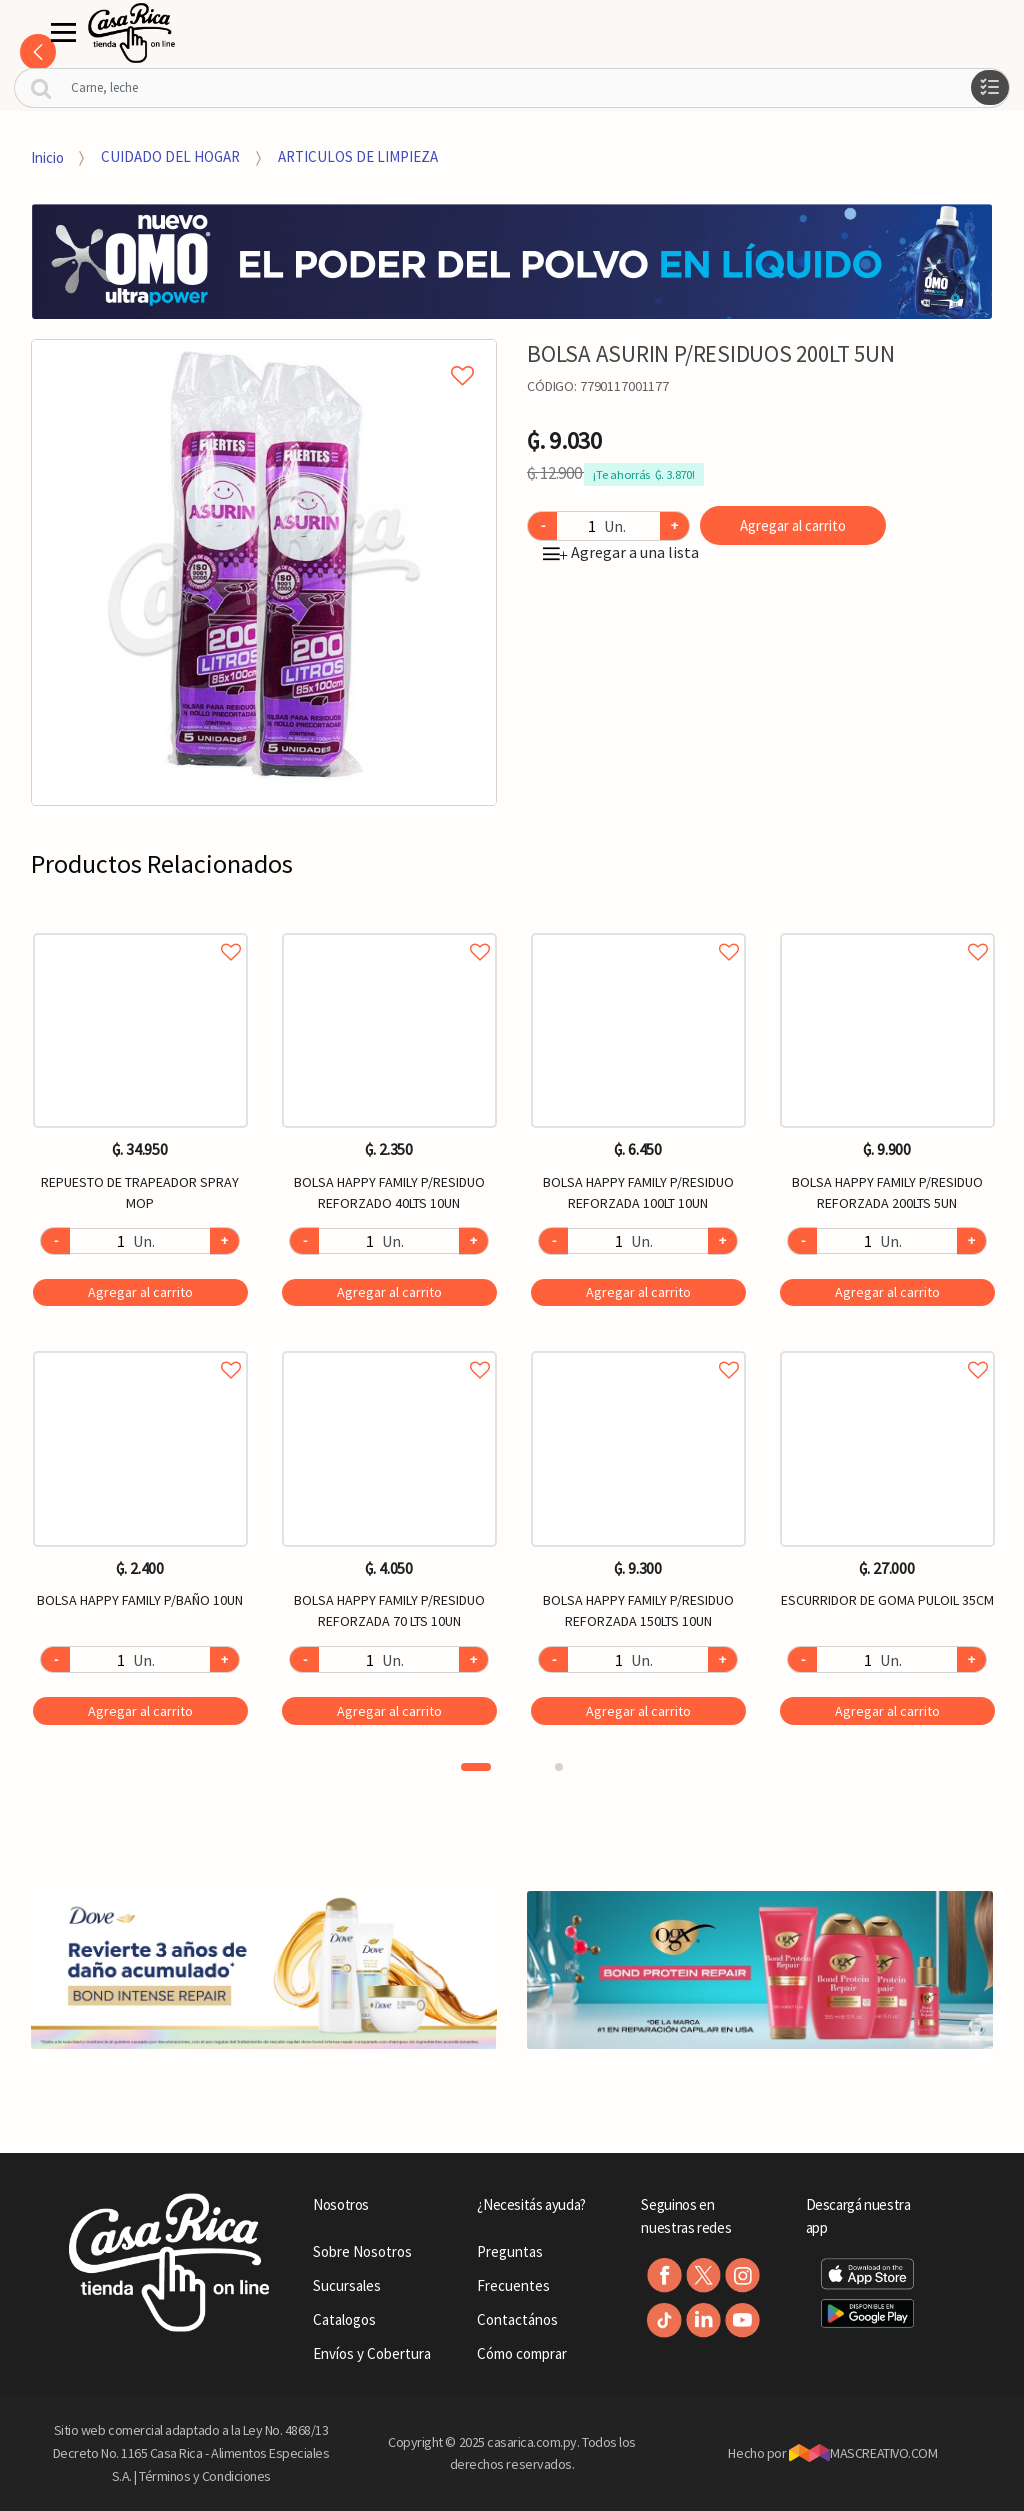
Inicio (47, 156)
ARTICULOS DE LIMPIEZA (358, 156)
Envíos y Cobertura (372, 2353)
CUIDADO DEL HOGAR (170, 156)
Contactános (517, 2319)
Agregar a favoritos (140, 929)
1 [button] (476, 1767)
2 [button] (559, 1767)
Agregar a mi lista (264, 353)
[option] (264, 572)
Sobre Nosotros (362, 2251)
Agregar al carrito (793, 525)
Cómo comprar (522, 2353)
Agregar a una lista (621, 552)
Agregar (140, 1292)
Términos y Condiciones (205, 2476)
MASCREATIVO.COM (863, 2453)
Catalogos (344, 2319)
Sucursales (347, 2285)
